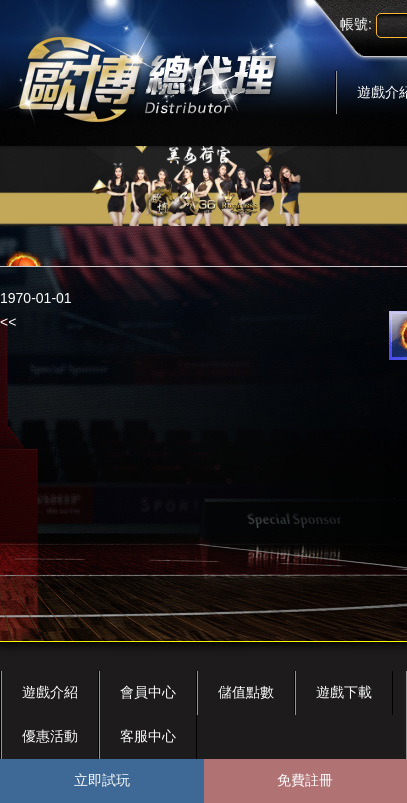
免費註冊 (305, 780)
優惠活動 (50, 736)
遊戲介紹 (50, 692)
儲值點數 (246, 692)
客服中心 (148, 736)
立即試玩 (102, 780)
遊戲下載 (344, 692)
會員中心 (148, 692)
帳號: (356, 24)
